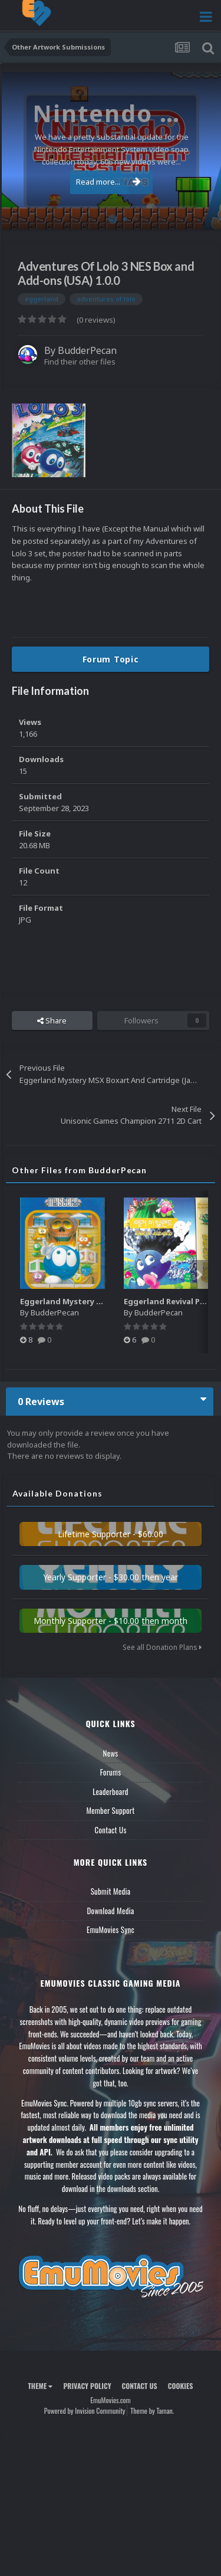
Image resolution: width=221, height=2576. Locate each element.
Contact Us (110, 1830)
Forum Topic (111, 659)
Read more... (108, 181)
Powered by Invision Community (85, 2411)
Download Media (110, 1911)
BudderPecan (87, 350)
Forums (110, 1772)
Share (52, 1020)
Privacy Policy (87, 2386)
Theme (40, 2386)
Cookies (180, 2386)
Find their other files (80, 361)
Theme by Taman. (152, 2411)
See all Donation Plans (162, 1647)
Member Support (110, 1810)
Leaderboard (110, 1791)
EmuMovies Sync (110, 1929)
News (110, 1753)
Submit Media (111, 1891)
